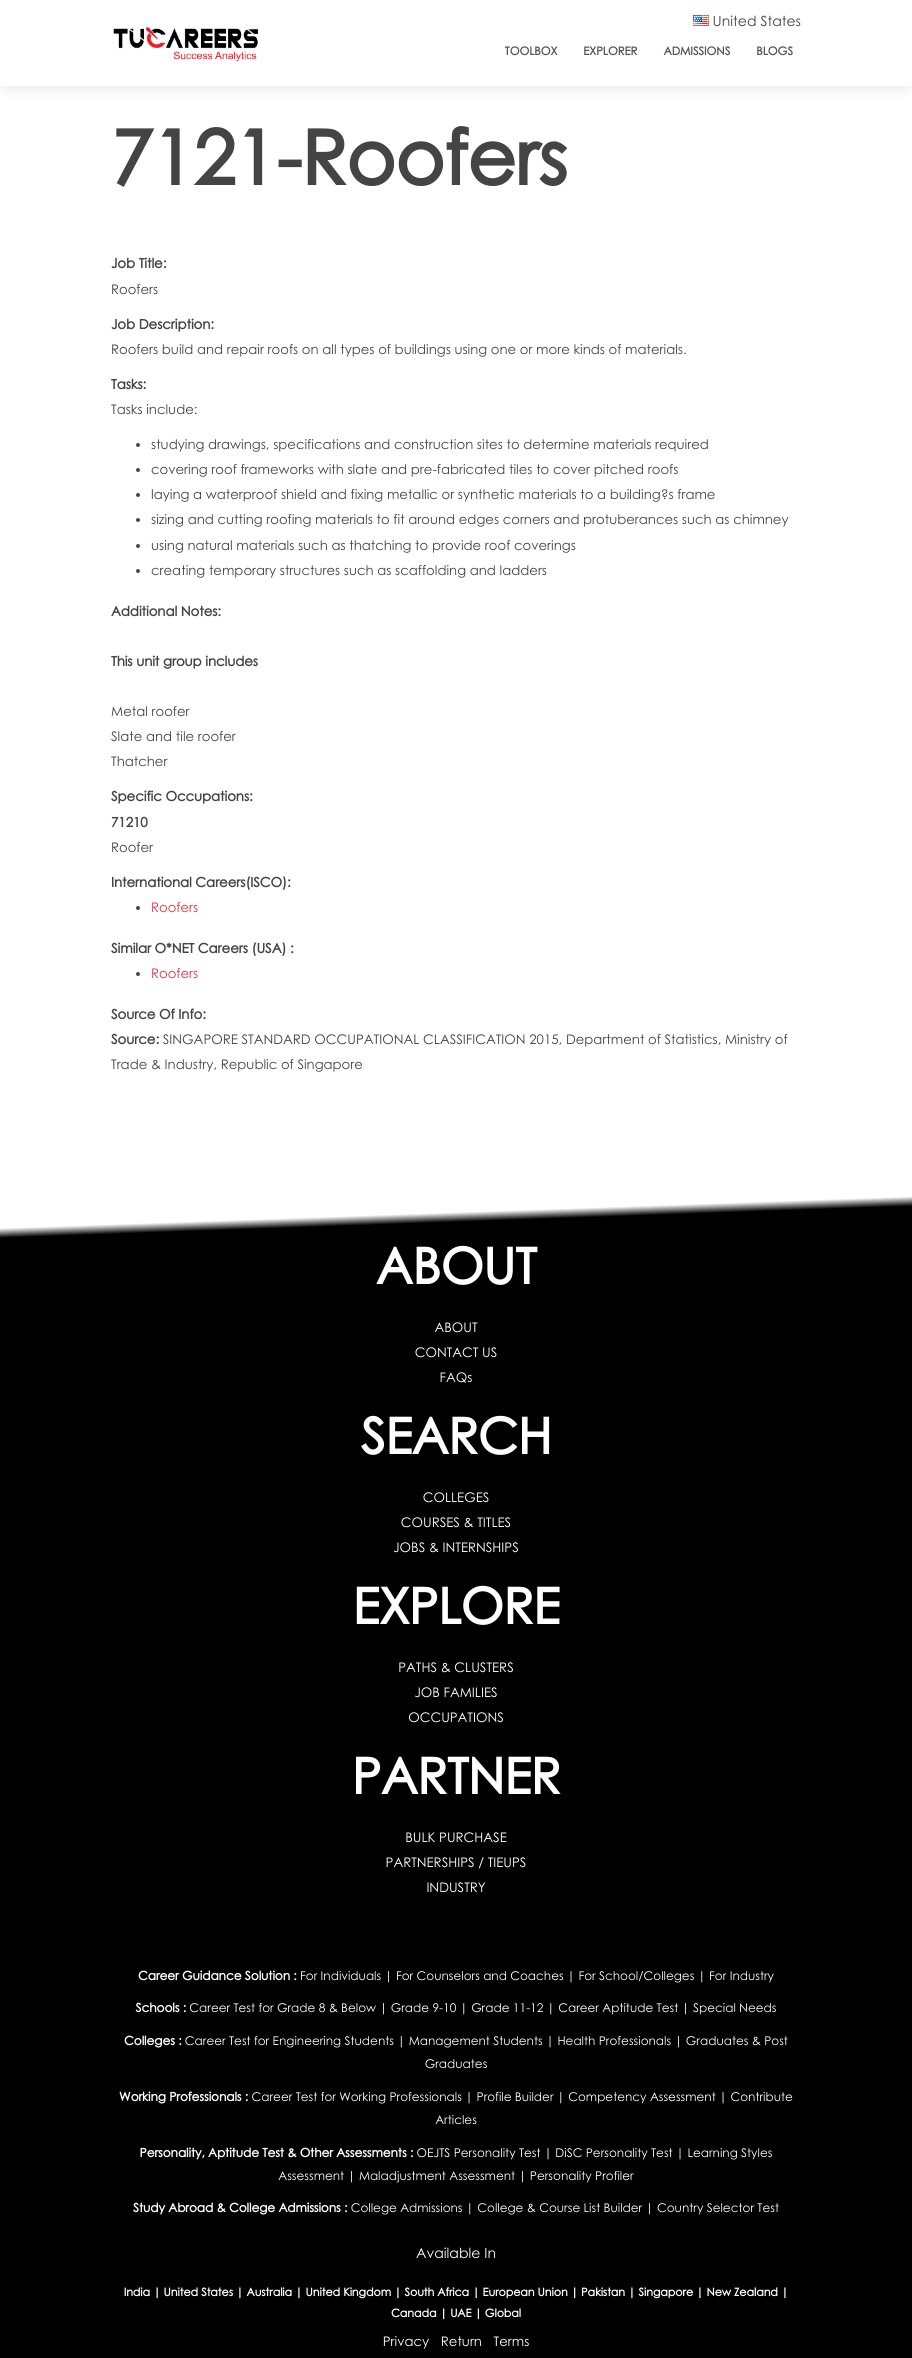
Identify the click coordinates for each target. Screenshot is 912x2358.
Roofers (174, 907)
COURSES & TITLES (456, 1522)
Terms (512, 2341)
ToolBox (531, 51)
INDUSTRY (455, 1887)
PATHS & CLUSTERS (456, 1667)
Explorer (610, 51)
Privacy (406, 2341)
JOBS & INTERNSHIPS (456, 1547)
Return (461, 2341)
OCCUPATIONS (456, 1717)
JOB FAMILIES (455, 1692)
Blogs (774, 51)
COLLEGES (456, 1497)
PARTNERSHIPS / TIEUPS (455, 1862)
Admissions (696, 51)
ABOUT (455, 1327)
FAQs (456, 1377)
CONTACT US (456, 1352)
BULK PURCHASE (456, 1837)
